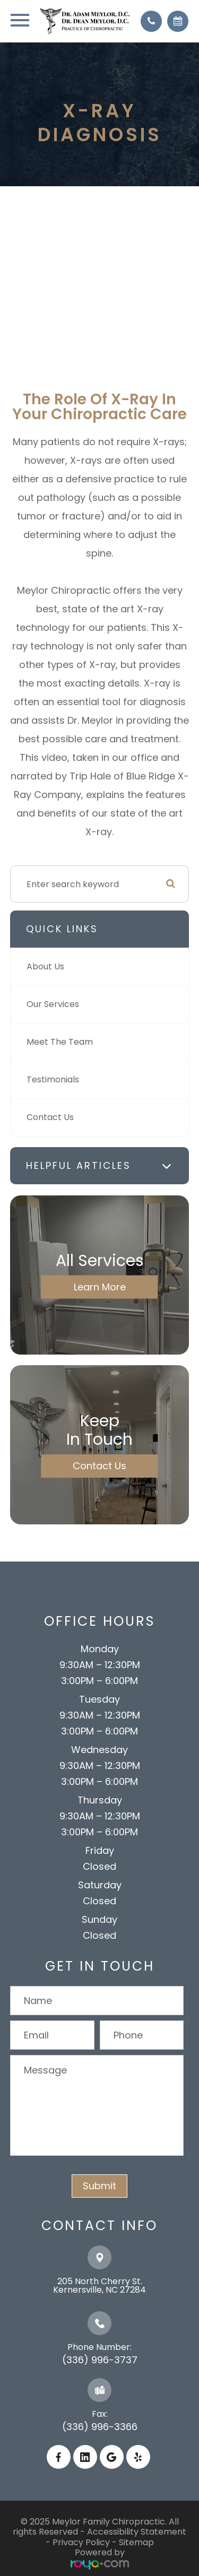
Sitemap (136, 2542)
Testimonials (53, 1079)
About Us (45, 966)
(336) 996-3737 (99, 2359)
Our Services (53, 1004)
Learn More (100, 1287)
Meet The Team (60, 1042)
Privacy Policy (81, 2542)
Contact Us (50, 1117)
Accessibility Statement (136, 2532)
